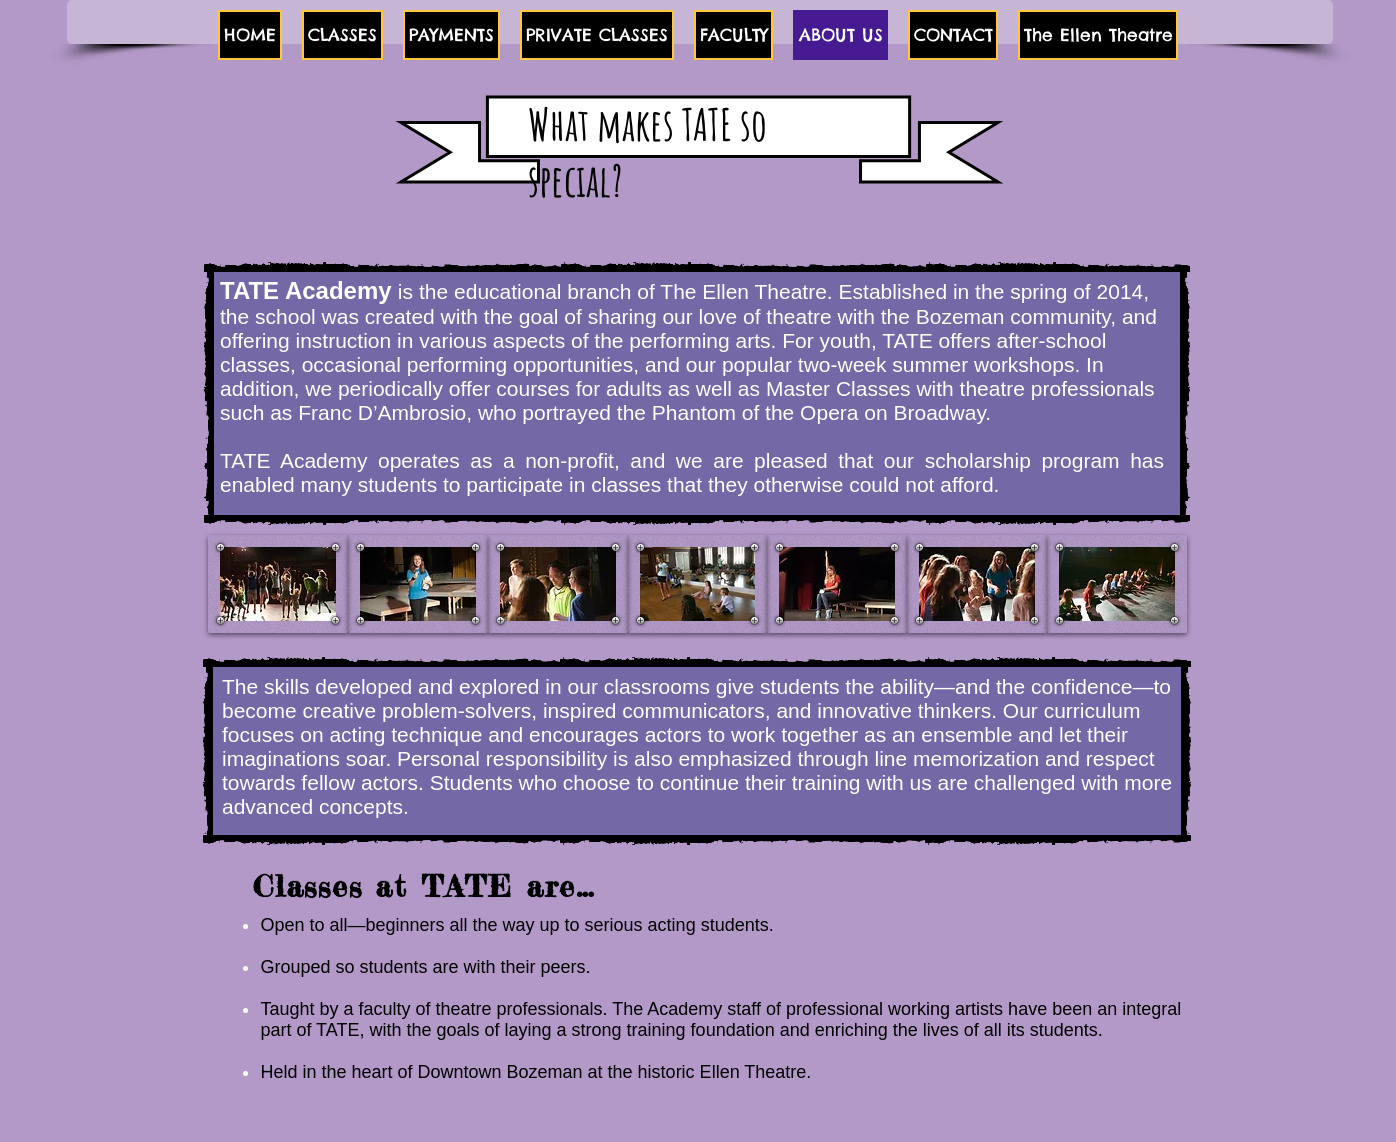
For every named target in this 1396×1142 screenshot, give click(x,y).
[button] (342, 35)
